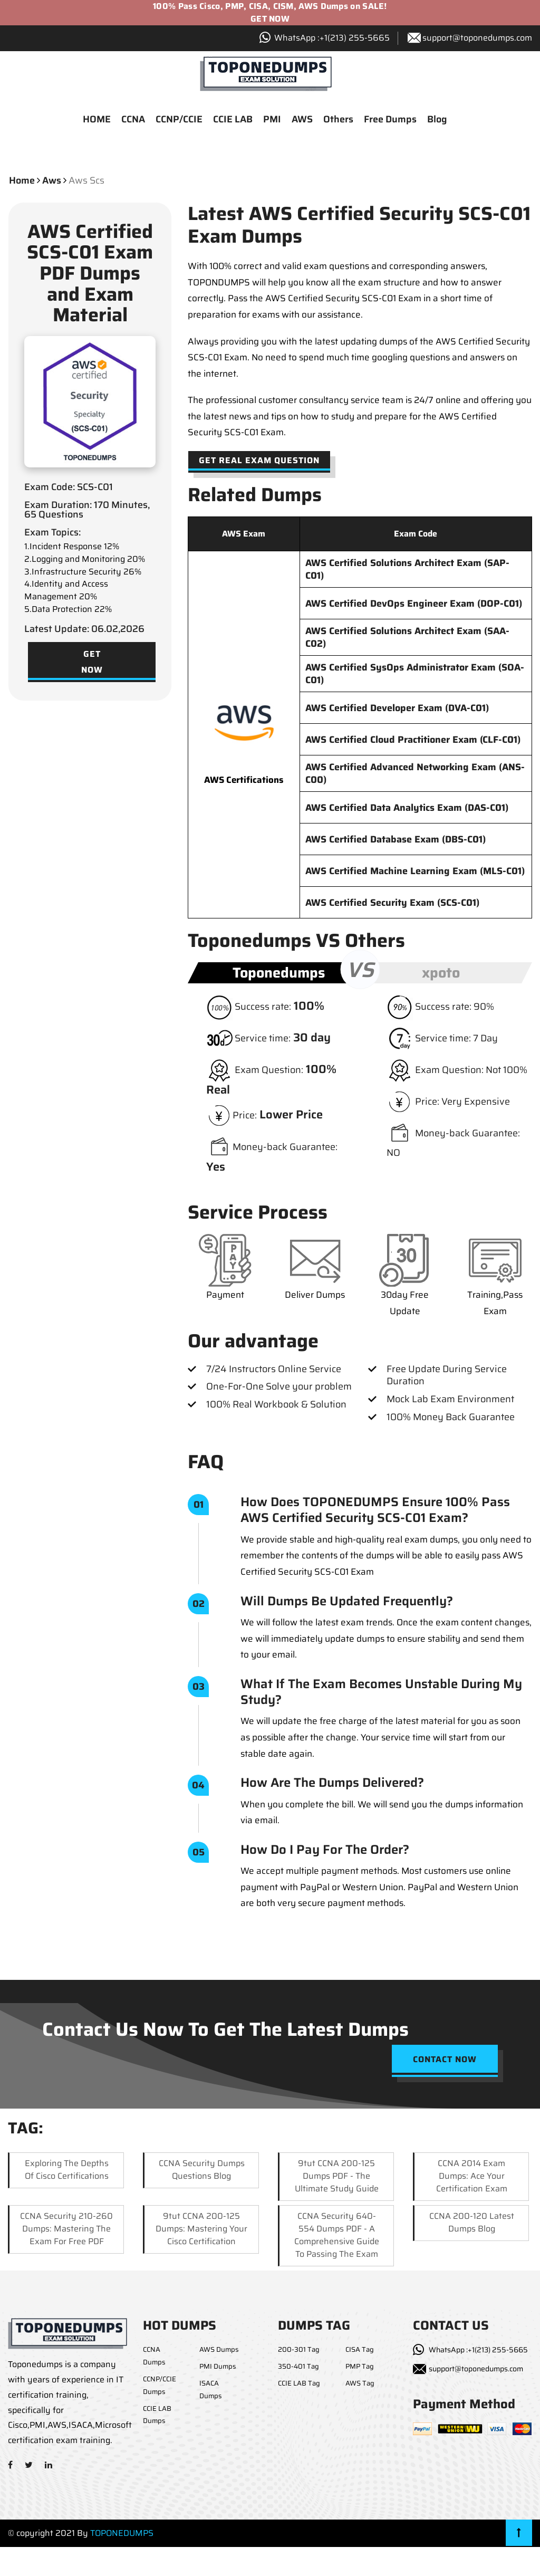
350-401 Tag (298, 2367)
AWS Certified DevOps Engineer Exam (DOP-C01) (413, 604)
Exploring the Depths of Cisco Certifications (67, 2170)
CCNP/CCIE (179, 120)
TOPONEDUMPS (121, 2534)
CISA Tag (359, 2350)
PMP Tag (359, 2367)
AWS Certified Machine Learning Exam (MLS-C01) (415, 872)
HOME (97, 120)
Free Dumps (390, 120)
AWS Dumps (218, 2350)
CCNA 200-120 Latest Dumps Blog (471, 2223)
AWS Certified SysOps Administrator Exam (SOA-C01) (414, 674)
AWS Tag (359, 2384)
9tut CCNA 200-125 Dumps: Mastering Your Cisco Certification (201, 2229)
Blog (437, 120)
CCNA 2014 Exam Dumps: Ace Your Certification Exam (471, 2176)
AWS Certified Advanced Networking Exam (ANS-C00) (415, 774)
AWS (302, 120)
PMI (272, 120)
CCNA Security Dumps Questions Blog (202, 2170)
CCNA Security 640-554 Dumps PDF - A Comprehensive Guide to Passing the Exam (336, 2235)
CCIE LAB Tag (299, 2384)
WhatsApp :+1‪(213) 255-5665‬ (332, 37)
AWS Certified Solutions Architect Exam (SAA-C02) (407, 638)
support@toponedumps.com (477, 37)
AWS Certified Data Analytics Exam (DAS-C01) (406, 808)
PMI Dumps (217, 2367)
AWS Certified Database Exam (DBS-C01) (395, 840)
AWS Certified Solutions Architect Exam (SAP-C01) (407, 570)
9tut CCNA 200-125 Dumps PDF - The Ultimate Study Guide (337, 2176)
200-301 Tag (299, 2350)
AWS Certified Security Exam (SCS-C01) (392, 903)
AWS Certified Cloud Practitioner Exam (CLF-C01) (412, 740)
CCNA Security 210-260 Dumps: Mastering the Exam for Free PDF (66, 2229)
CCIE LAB (233, 120)
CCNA (133, 120)
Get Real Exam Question (259, 461)
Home (22, 181)
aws (51, 181)
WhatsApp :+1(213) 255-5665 (478, 2351)
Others (338, 120)
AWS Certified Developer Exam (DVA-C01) (397, 709)
